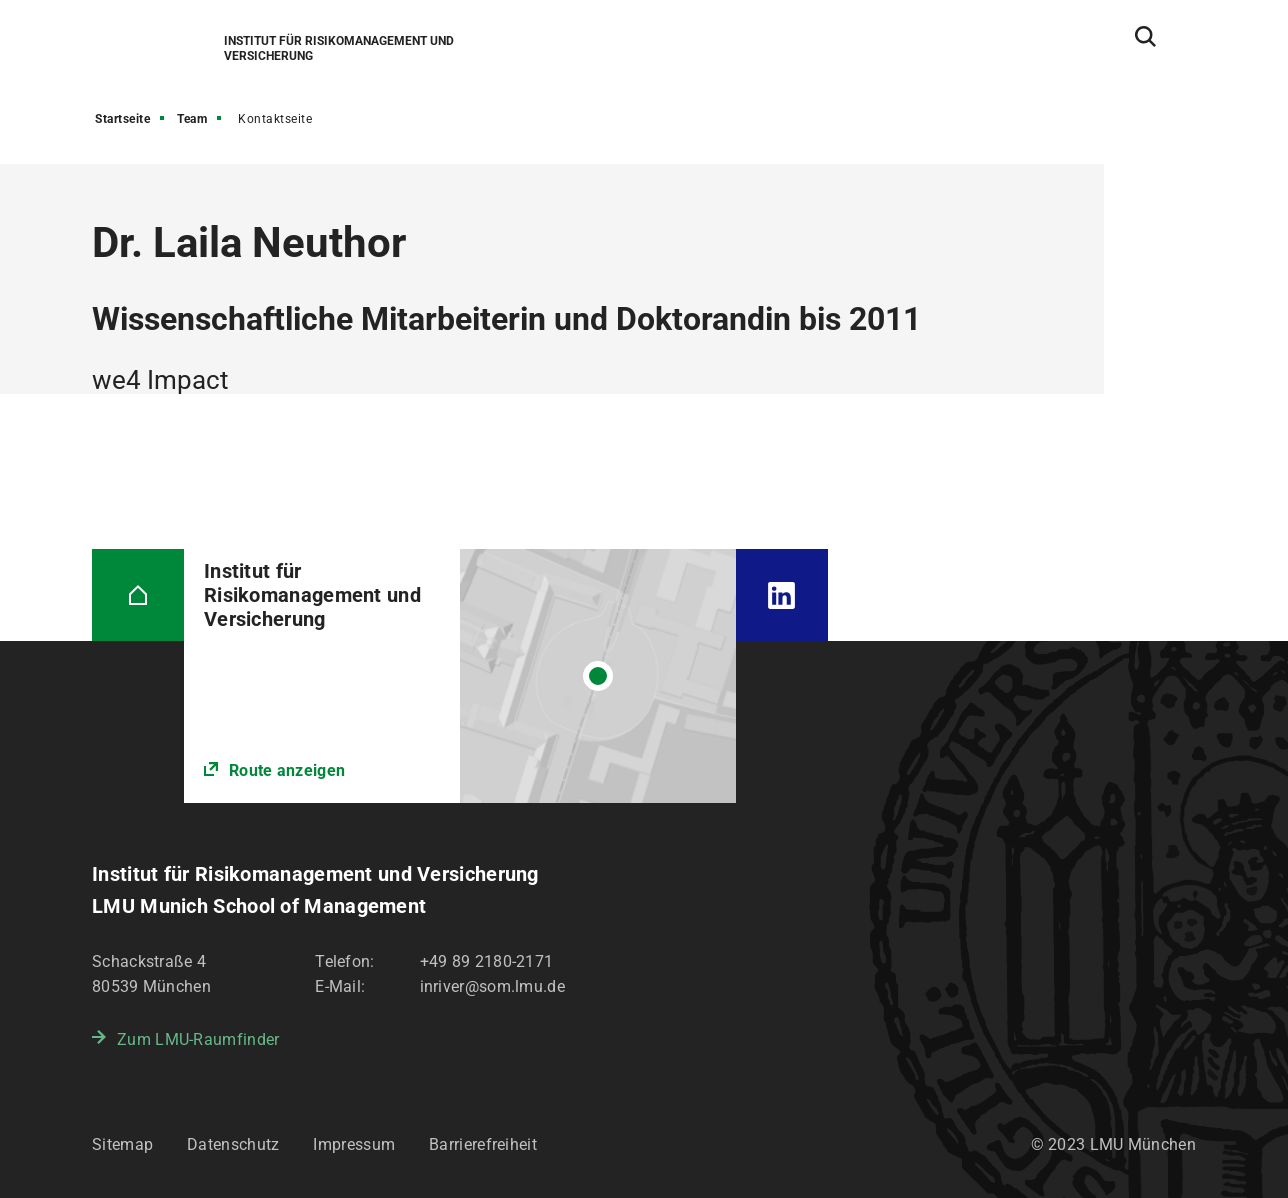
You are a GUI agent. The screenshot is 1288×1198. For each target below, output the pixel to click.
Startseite (122, 119)
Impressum (354, 1144)
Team (192, 119)
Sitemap (122, 1144)
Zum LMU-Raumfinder (198, 1039)
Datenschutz (233, 1144)
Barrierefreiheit (483, 1144)
